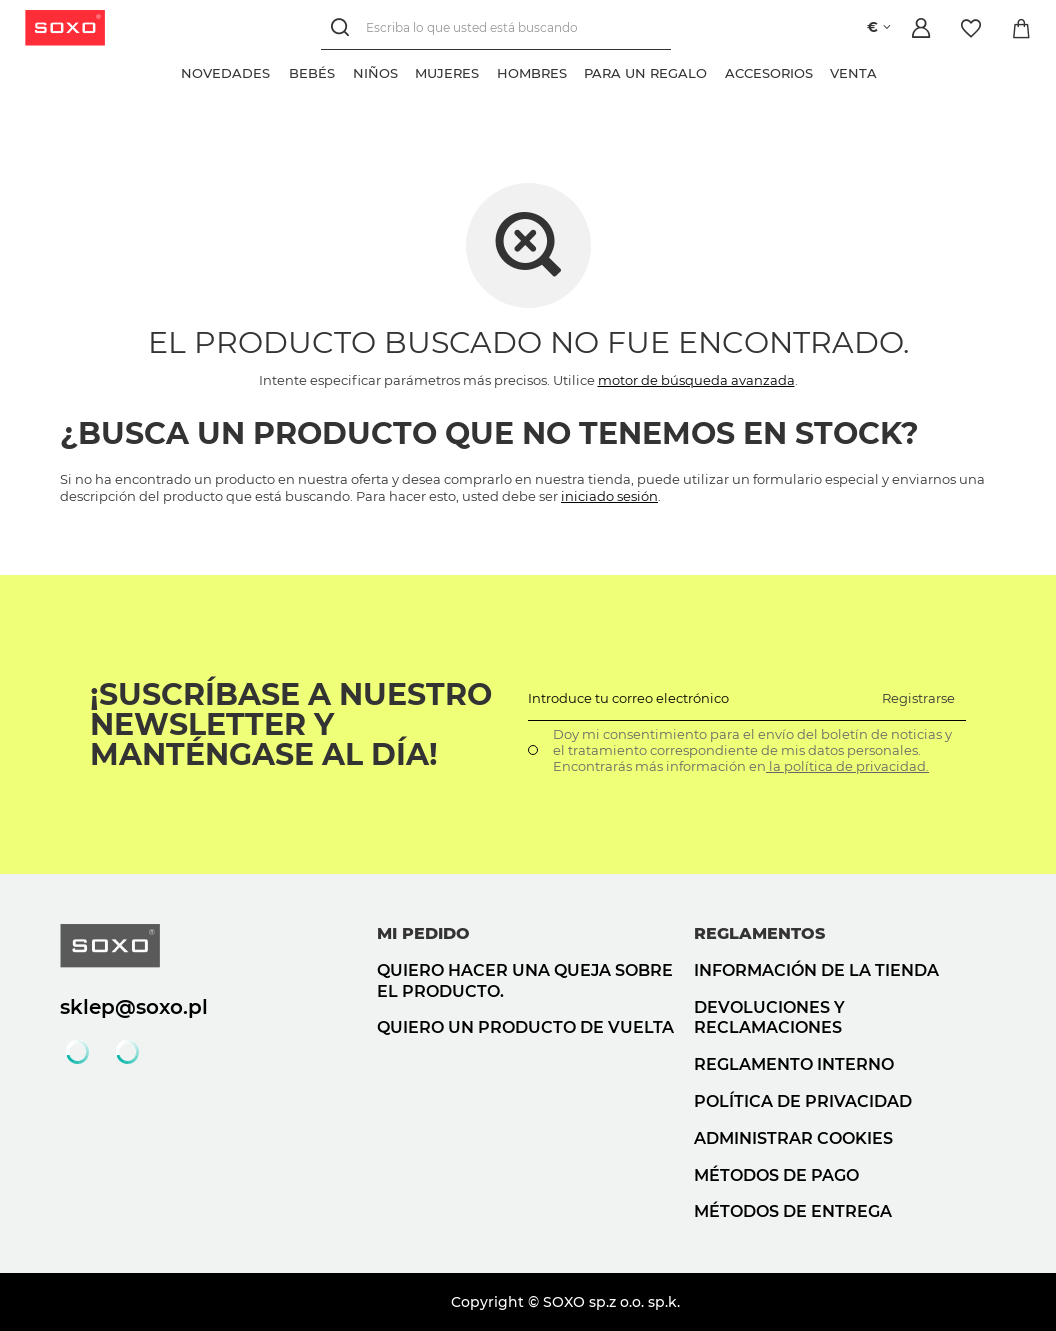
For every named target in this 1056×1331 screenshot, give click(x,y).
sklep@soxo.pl (134, 1007)
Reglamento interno (794, 1064)
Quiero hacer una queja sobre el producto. (525, 981)
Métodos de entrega (793, 1211)
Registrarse (918, 698)
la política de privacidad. (847, 766)
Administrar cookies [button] (793, 1138)
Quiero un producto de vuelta (525, 1027)
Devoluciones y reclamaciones (769, 1018)
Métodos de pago (776, 1175)
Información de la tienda (816, 970)
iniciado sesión (609, 496)
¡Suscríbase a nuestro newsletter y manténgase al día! (291, 725)
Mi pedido (423, 933)
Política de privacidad (803, 1101)
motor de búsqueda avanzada (696, 380)
